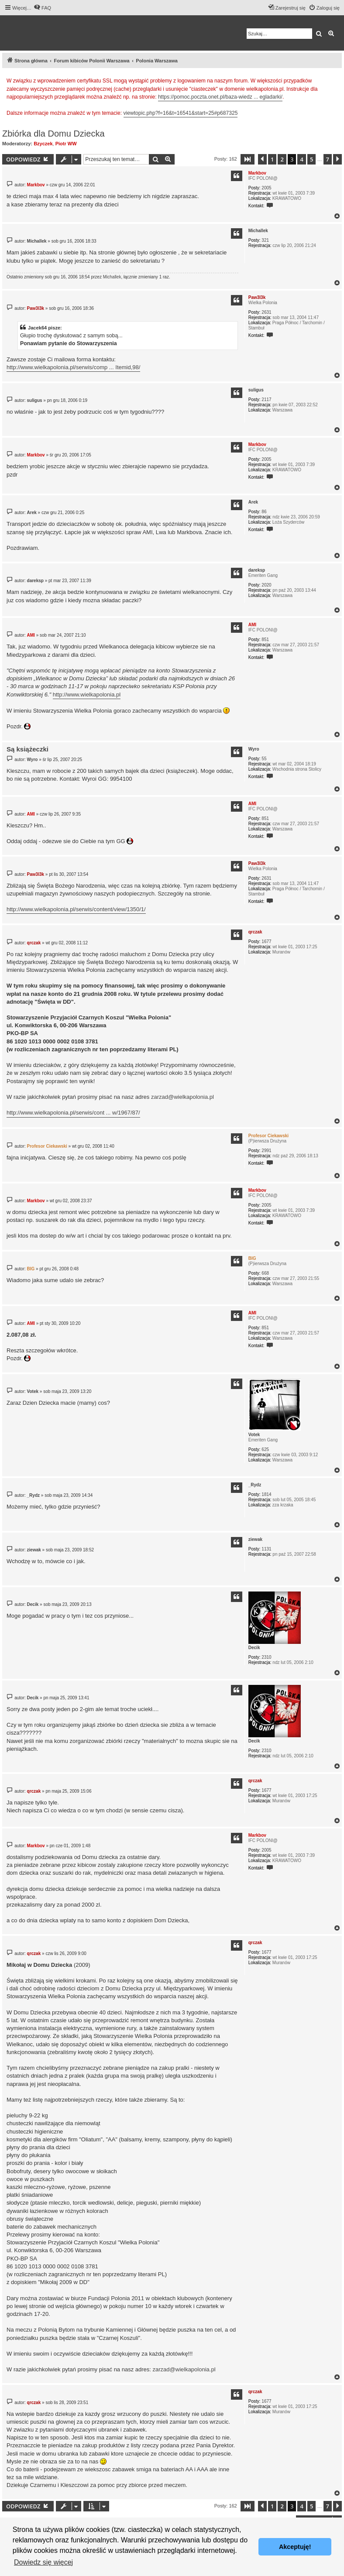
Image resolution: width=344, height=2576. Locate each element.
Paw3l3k (256, 297)
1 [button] (272, 159)
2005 (266, 187)
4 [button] (301, 159)
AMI (252, 624)
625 (265, 1449)
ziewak (255, 1539)
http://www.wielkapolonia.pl (86, 694)
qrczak (255, 932)
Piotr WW (66, 143)
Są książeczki (27, 749)
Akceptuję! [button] (295, 2546)
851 (265, 639)
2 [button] (281, 159)
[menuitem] (42, 8)
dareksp (256, 570)
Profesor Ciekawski (268, 1135)
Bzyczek (43, 143)
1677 (266, 941)
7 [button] (327, 159)
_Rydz (254, 1484)
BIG (252, 1258)
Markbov (257, 173)
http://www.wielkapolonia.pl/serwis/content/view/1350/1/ (76, 909)
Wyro (253, 749)
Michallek (258, 230)
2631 (266, 312)
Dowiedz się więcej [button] (43, 2562)
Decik (254, 1647)
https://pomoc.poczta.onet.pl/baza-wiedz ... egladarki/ (220, 97)
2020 (266, 585)
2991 (266, 1150)
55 (263, 758)
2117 (266, 399)
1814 (266, 1494)
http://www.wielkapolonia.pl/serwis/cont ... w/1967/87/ (73, 1112)
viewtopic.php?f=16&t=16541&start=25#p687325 (181, 113)
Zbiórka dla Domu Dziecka (53, 133)
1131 (266, 1549)
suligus (256, 390)
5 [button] (311, 159)
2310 (266, 1657)
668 (265, 1273)
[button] (248, 159)
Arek (253, 502)
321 (265, 240)
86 (263, 511)
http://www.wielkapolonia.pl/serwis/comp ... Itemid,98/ (73, 367)
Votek (254, 1434)
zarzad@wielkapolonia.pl (182, 1097)
